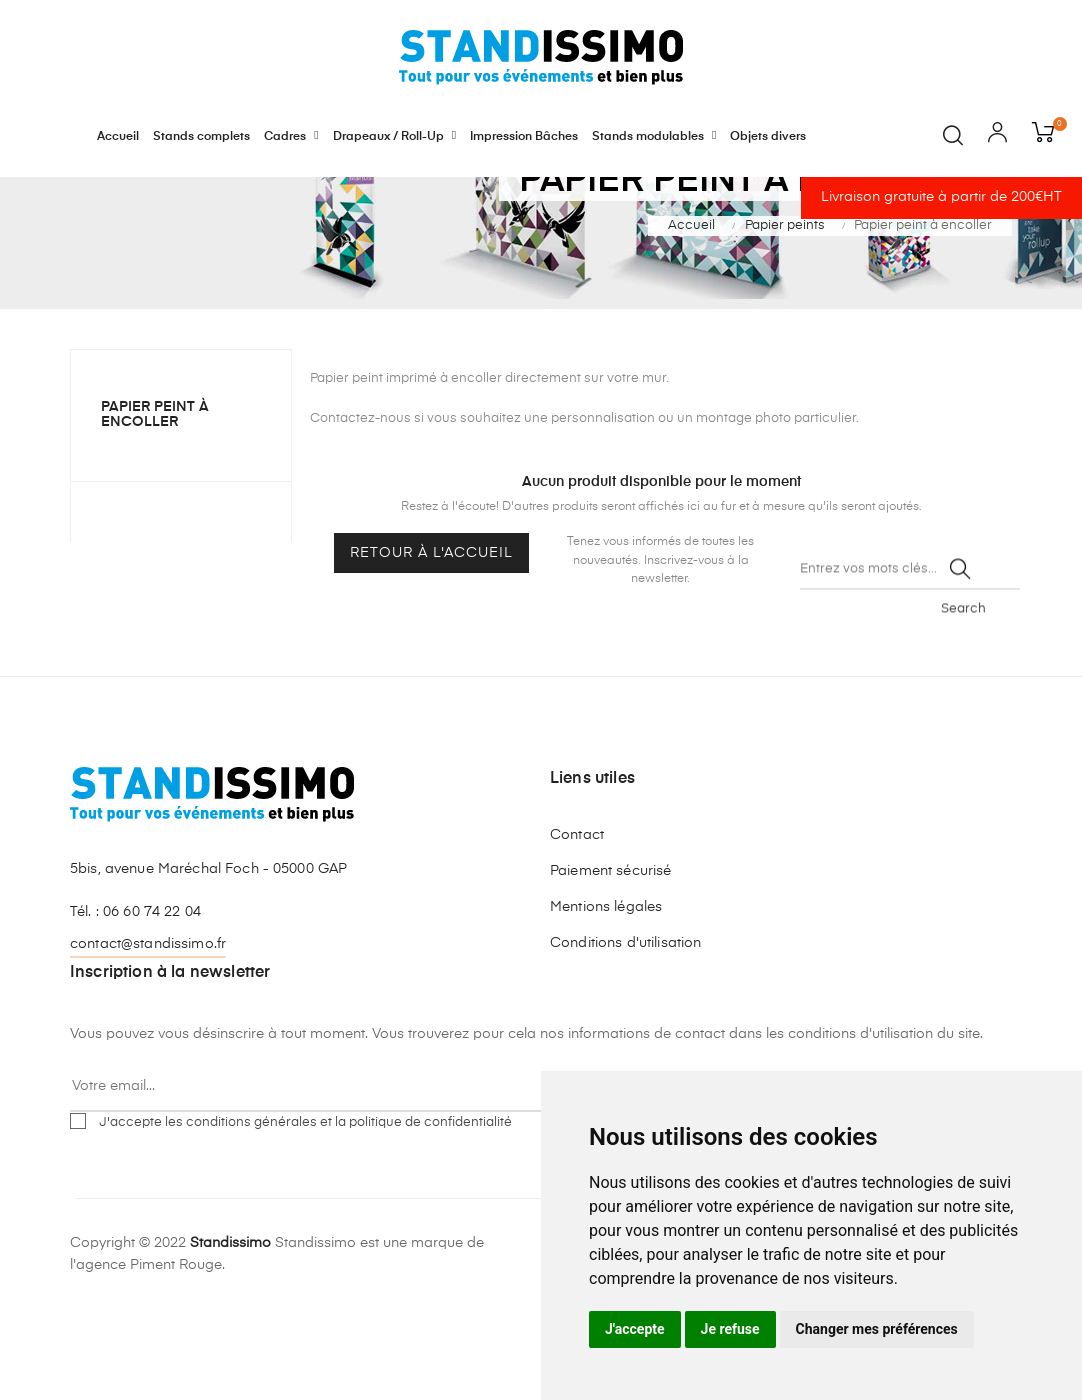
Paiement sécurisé (610, 958)
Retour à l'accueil (431, 641)
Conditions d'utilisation (625, 1030)
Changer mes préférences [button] (877, 1329)
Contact (577, 922)
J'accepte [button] (635, 1329)
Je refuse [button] (730, 1329)
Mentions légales (606, 994)
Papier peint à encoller (155, 502)
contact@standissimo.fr (148, 1031)
